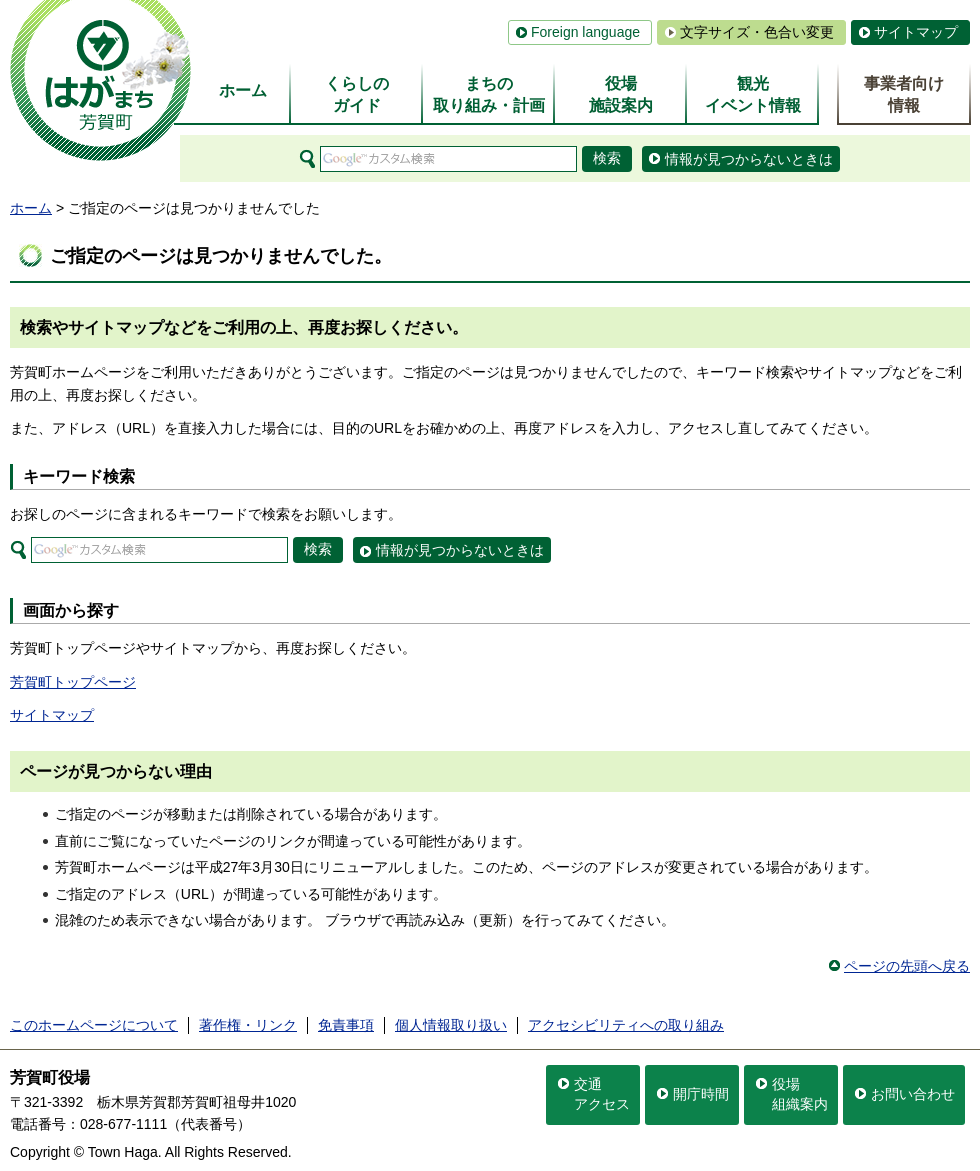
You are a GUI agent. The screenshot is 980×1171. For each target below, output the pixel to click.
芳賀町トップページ (73, 682)
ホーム (31, 208)
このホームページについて (94, 1025)
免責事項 (346, 1025)
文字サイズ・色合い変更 (757, 32)
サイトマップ (916, 32)
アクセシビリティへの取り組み (626, 1025)
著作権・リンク (248, 1025)
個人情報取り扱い (451, 1025)
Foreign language (585, 32)
